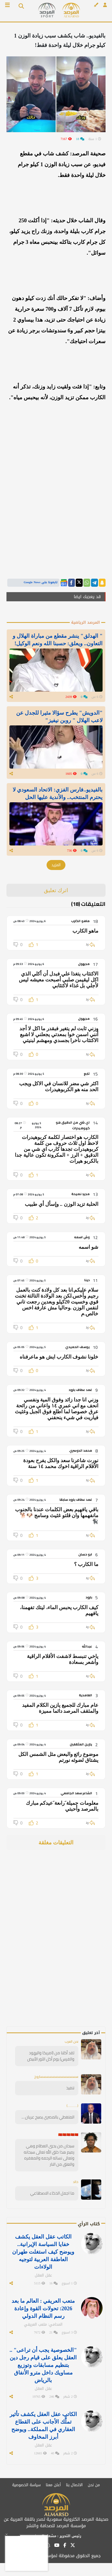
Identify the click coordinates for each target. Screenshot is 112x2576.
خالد (75, 2182)
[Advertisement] (68, 1945)
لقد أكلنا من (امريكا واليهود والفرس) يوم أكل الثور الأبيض (50, 2056)
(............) (72, 2106)
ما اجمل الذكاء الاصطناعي (52, 2193)
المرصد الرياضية (85, 622)
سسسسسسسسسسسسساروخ (56, 2076)
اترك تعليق (56, 890)
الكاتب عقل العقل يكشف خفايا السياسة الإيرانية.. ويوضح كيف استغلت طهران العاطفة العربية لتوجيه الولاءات (43, 2252)
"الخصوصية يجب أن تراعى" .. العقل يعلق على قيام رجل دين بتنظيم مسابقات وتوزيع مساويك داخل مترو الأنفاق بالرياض (43, 2365)
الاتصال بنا (74, 2485)
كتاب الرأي (89, 2224)
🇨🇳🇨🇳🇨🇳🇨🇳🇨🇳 (68, 2134)
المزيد (56, 865)
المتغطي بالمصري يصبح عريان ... (48, 2117)
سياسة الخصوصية (26, 2485)
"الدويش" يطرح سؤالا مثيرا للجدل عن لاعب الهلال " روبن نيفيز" (59, 716)
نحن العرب (71, 2041)
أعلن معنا (53, 2485)
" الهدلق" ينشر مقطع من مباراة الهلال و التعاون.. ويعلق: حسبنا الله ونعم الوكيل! (58, 639)
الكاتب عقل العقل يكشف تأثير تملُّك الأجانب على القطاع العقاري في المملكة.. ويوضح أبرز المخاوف (43, 2425)
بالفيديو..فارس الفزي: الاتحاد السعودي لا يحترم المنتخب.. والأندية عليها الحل (58, 793)
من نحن (94, 2485)
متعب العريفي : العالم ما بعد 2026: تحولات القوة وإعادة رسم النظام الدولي (43, 2308)
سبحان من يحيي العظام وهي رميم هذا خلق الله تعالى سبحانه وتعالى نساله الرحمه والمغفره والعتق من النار (49, 2155)
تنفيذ (70, 2088)
